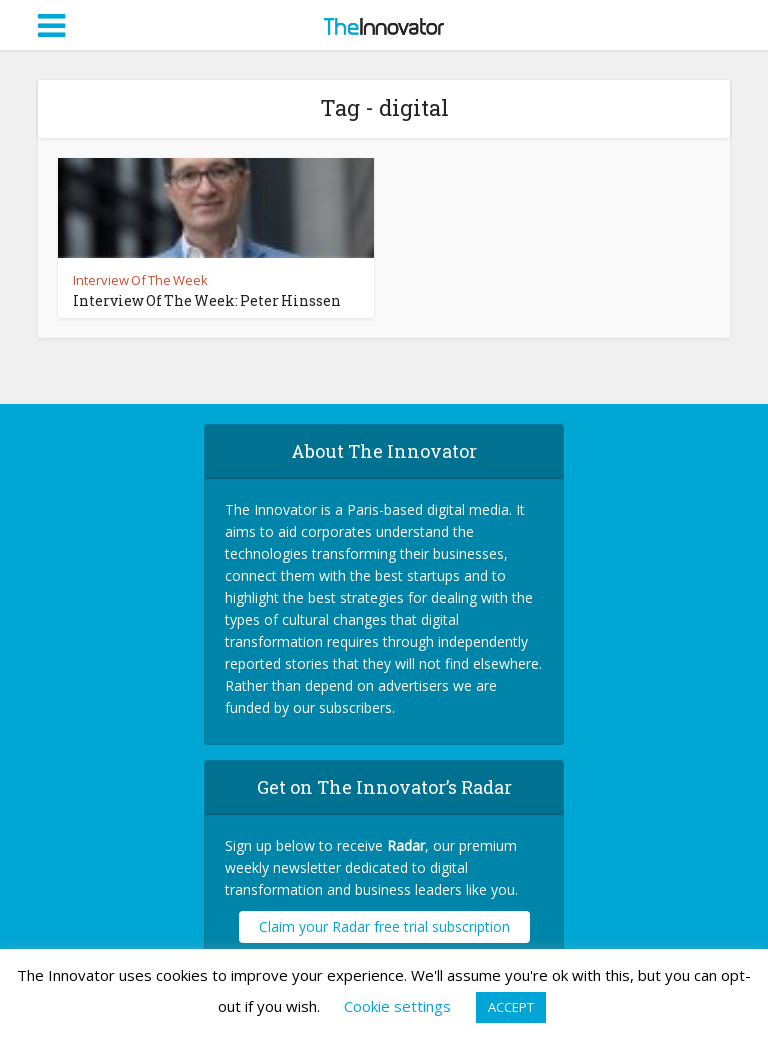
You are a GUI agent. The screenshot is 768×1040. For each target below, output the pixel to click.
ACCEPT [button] (511, 1007)
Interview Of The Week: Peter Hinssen (207, 300)
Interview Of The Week (140, 280)
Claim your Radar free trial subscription (384, 926)
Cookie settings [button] (397, 1006)
